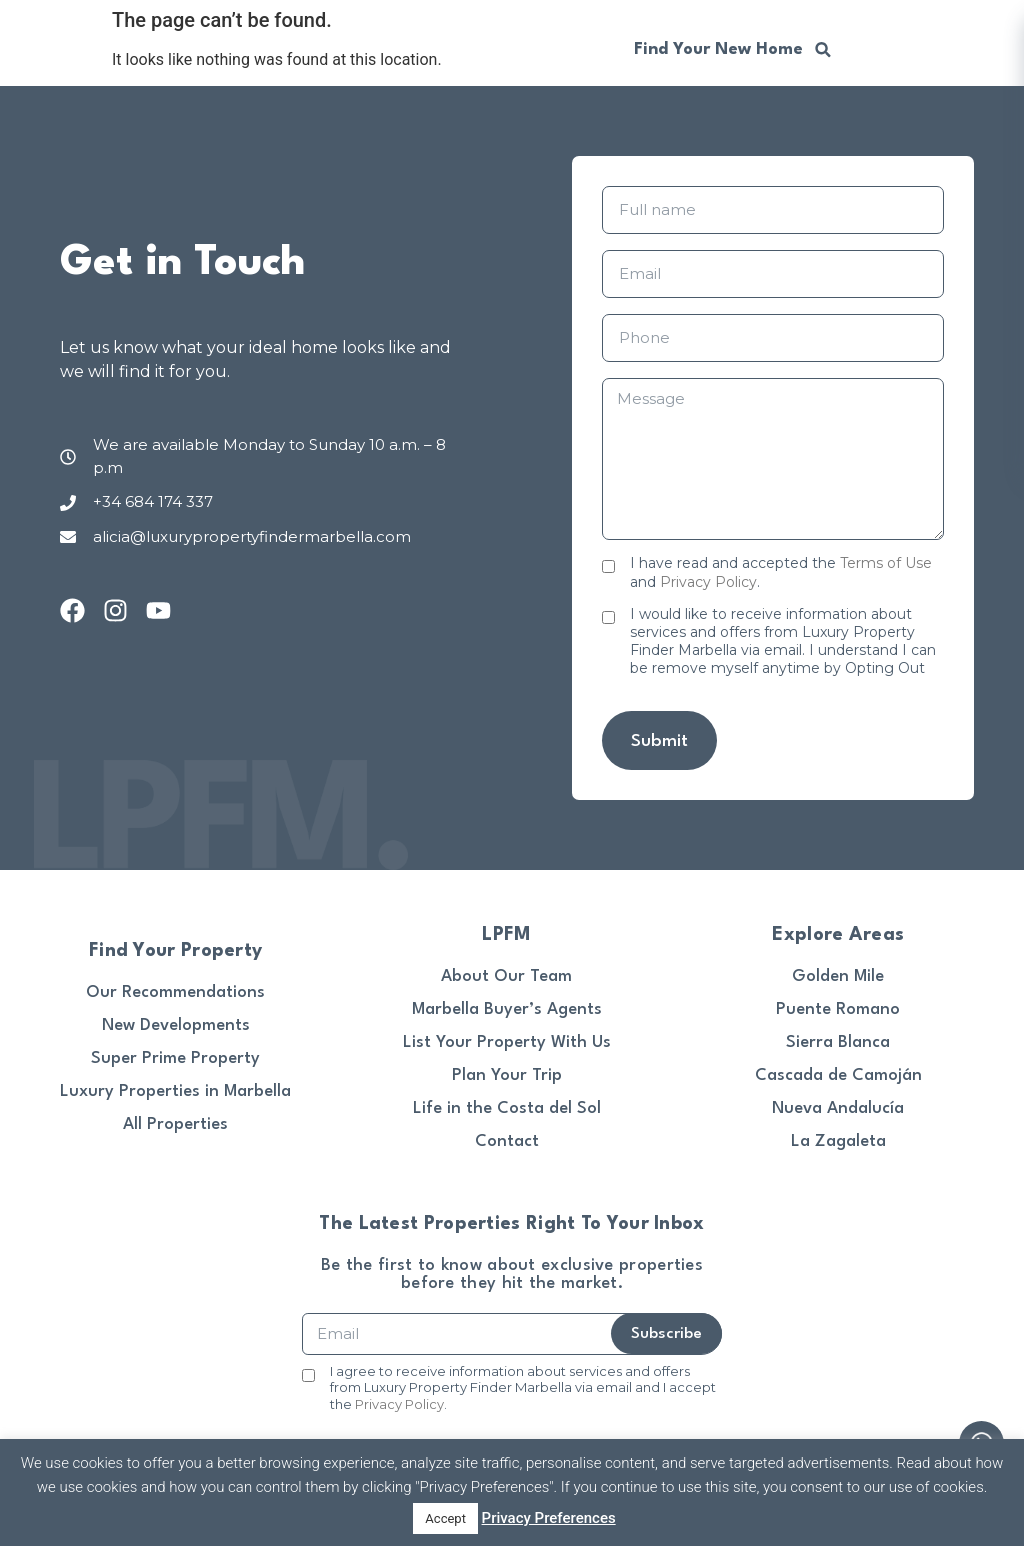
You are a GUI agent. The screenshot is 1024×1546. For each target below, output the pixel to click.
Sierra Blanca (838, 1042)
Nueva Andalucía (838, 1108)
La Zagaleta (838, 1141)
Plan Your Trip (507, 1075)
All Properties (175, 1124)
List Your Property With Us (507, 1042)
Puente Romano (838, 1009)
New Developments (176, 1025)
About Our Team (506, 976)
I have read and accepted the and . (781, 572)
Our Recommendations (175, 992)
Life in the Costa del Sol (507, 1108)
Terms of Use (886, 563)
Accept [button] (445, 1518)
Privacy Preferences (549, 1518)
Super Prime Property (175, 1058)
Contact (507, 1141)
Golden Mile (838, 976)
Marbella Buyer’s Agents (507, 1009)
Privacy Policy (708, 582)
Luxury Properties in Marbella (175, 1091)
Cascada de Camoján (838, 1075)
